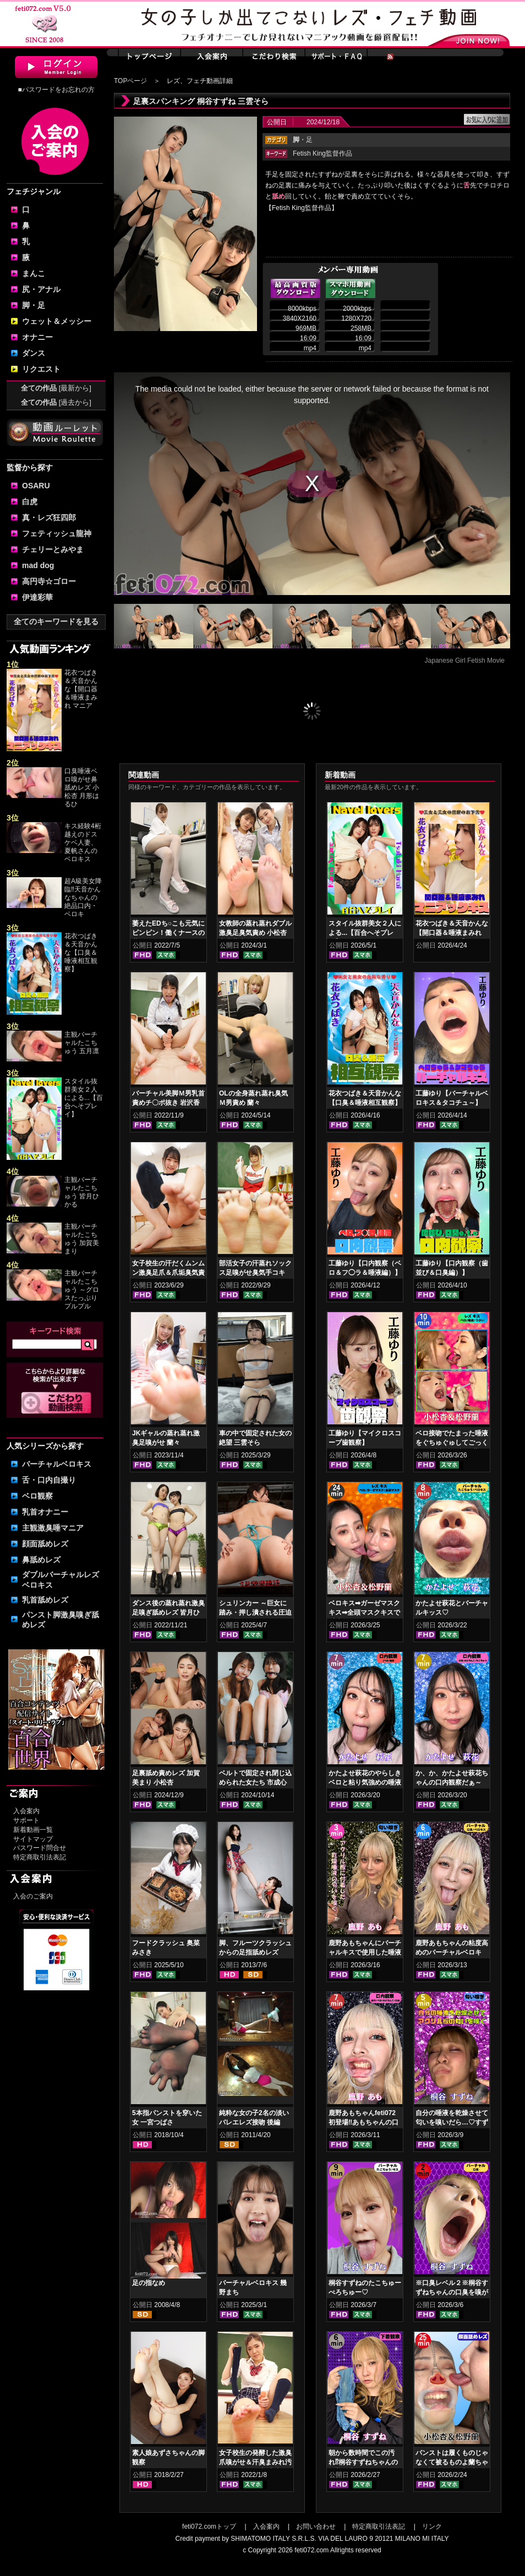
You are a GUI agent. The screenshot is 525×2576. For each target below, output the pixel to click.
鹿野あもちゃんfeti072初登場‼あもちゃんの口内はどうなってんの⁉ (363, 2122)
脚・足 (33, 305)
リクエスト (41, 369)
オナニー (37, 337)
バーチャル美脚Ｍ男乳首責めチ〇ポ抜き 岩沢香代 (168, 1102)
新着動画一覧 (33, 1830)
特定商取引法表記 (39, 1857)
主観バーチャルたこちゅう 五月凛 (81, 1043)
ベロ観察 (37, 1495)
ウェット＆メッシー (56, 321)
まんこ (33, 273)
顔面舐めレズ (45, 1543)
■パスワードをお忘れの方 (56, 89)
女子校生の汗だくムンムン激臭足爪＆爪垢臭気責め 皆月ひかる (168, 1272)
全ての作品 (56, 388)
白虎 (29, 501)
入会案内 (26, 1811)
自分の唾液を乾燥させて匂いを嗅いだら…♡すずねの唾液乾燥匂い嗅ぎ (451, 2122)
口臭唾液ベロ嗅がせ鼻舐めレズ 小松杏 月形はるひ (81, 787)
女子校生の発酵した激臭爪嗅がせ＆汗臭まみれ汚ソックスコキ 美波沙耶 (255, 2462)
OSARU (36, 485)
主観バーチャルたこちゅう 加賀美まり (81, 1239)
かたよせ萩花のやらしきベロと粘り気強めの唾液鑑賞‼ (365, 1782)
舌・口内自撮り (49, 1480)
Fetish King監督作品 (322, 153)
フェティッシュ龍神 (56, 533)
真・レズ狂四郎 (49, 517)
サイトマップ (33, 1839)
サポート (26, 1820)
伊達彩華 (37, 597)
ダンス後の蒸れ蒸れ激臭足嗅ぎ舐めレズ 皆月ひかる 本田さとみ (168, 1612)
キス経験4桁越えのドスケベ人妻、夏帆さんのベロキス (82, 842)
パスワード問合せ (39, 1848)
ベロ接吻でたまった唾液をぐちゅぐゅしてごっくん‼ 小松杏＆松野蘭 (451, 1442)
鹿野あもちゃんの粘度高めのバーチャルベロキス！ (451, 1952)
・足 (303, 140)
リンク (432, 2526)
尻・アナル (41, 289)
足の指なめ (148, 2283)
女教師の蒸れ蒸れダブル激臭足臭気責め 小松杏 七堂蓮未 (255, 933)
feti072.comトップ (209, 2526)
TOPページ (130, 81)
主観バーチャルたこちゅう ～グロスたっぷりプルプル (81, 1289)
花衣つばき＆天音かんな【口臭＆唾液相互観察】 (80, 952)
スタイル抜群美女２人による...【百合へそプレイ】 (83, 1097)
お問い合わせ (316, 2526)
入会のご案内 (33, 1896)
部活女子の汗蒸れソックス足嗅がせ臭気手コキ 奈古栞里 (255, 1272)
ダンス (33, 353)
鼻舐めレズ (41, 1559)
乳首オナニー (45, 1511)
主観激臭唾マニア (53, 1527)
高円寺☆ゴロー (49, 581)
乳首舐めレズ (45, 1599)
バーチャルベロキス (56, 1464)
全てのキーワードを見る (56, 621)
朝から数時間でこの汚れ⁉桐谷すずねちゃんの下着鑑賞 (363, 2462)
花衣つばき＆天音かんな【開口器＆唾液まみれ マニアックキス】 (451, 933)
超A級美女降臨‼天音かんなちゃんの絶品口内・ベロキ (83, 897)
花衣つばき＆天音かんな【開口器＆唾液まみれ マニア (80, 689)
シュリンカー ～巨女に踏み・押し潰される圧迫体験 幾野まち (255, 1612)
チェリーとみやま (53, 549)
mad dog (38, 565)
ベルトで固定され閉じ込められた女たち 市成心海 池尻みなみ (255, 1782)
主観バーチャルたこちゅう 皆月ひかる (81, 1192)
